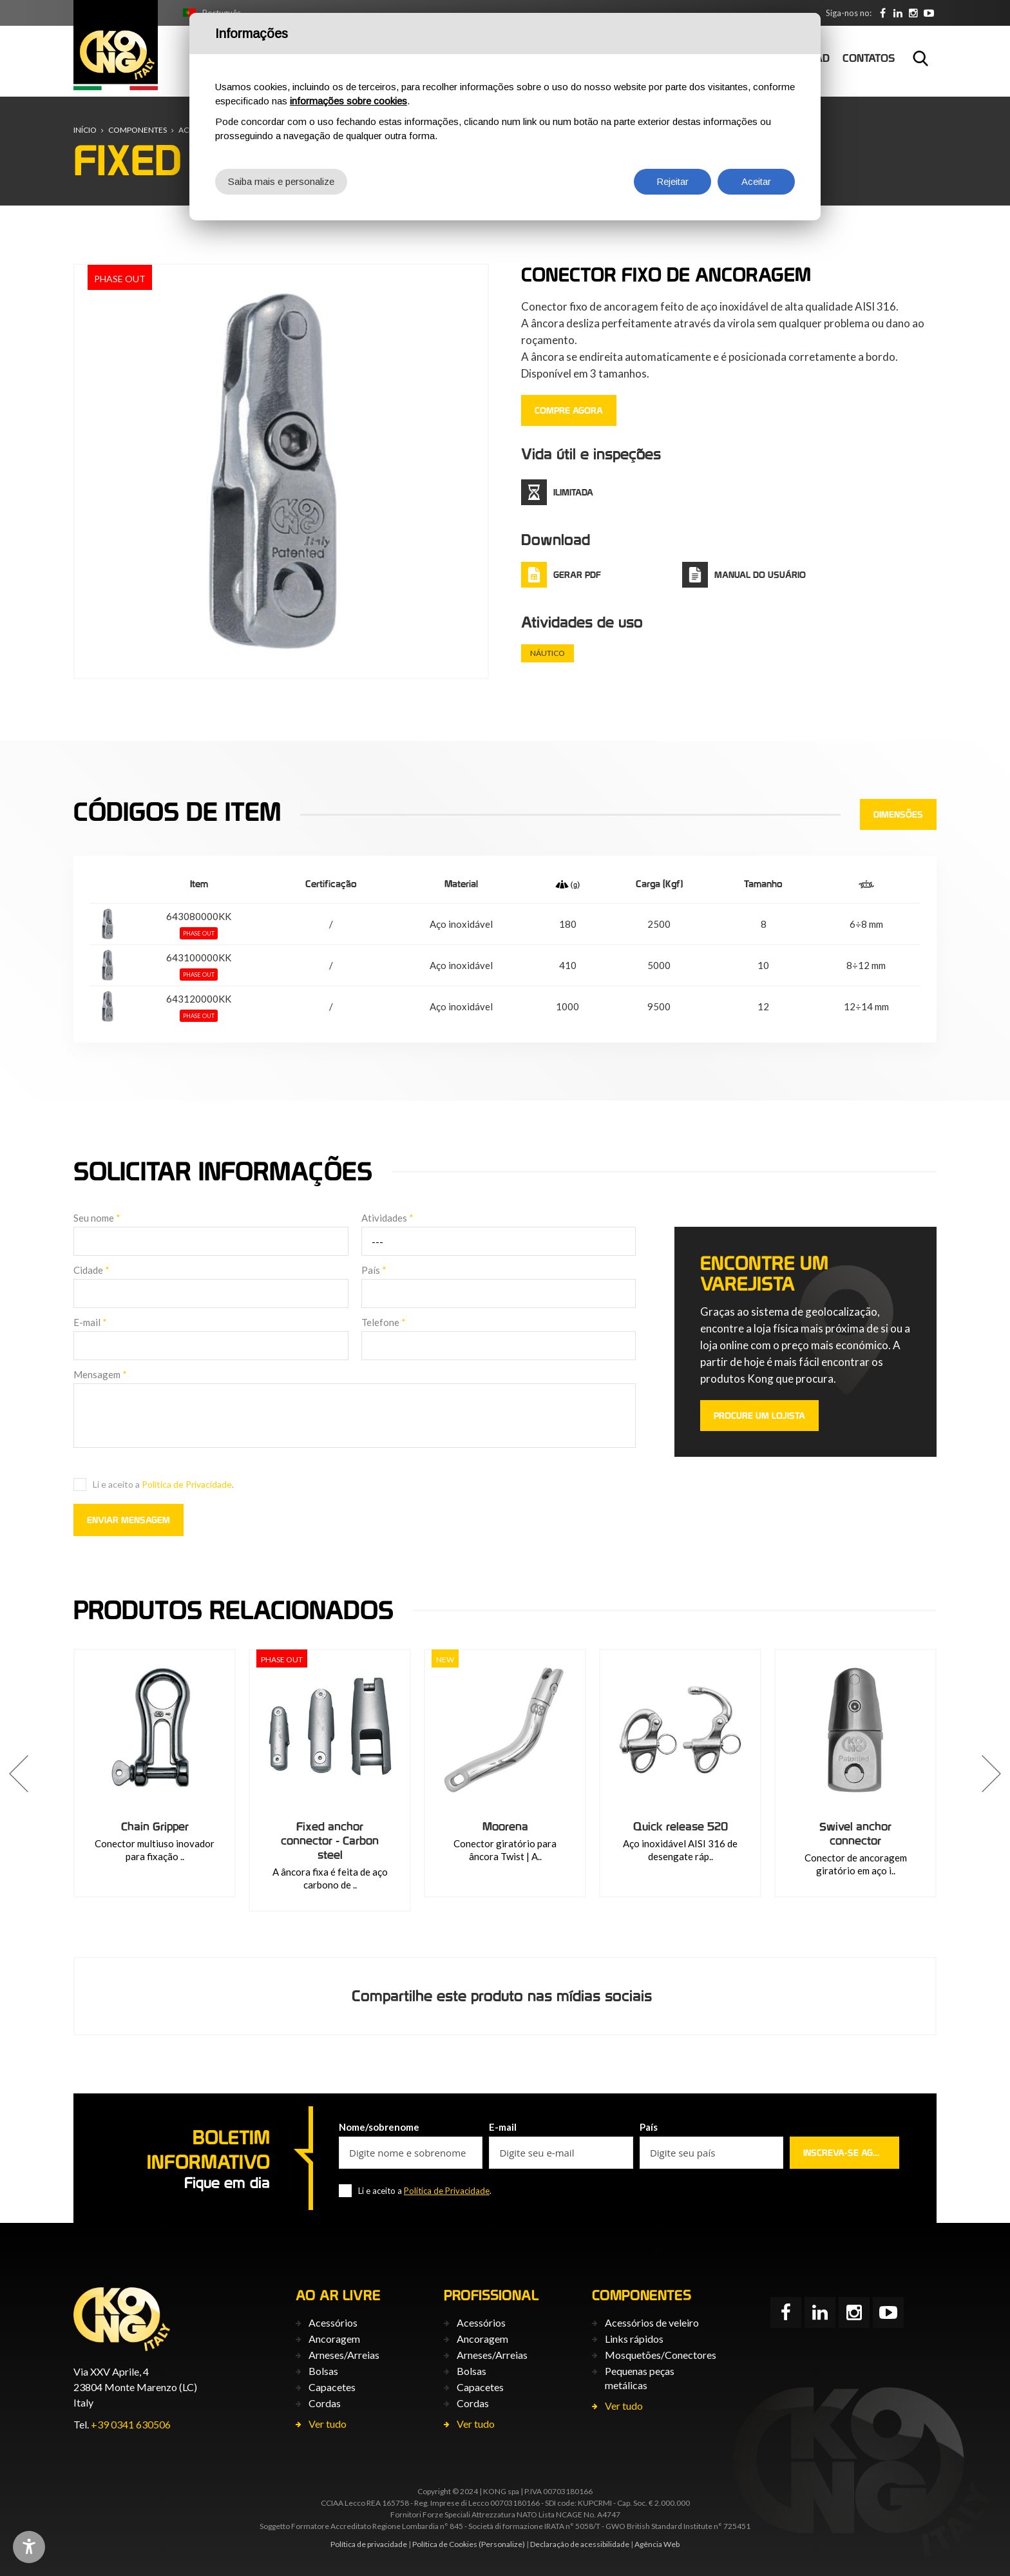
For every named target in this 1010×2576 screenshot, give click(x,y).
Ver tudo (328, 2423)
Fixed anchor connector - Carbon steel (330, 1840)
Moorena (505, 1826)
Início (85, 130)
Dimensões (898, 814)
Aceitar (756, 181)
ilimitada (573, 492)
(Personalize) (502, 2544)
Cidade (91, 1270)
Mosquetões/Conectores (660, 2355)
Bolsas (323, 2371)
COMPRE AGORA (569, 410)
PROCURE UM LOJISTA (759, 1415)
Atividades (387, 1218)
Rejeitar (672, 181)
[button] (18, 1773)
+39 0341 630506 (131, 2424)
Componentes (137, 130)
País (373, 1270)
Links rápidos (634, 2338)
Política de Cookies (444, 2544)
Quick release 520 (680, 1826)
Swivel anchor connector (855, 1833)
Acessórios (333, 2322)
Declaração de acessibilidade (579, 2544)
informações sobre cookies (348, 100)
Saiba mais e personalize (281, 181)
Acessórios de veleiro (652, 2322)
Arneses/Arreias (344, 2355)
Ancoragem (334, 2338)
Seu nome (96, 1218)
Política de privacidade (368, 2544)
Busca (920, 58)
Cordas (325, 2403)
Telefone (383, 1322)
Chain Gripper (155, 1826)
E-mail (90, 1322)
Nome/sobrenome (379, 2127)
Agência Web (657, 2544)
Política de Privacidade (187, 1484)
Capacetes (332, 2387)
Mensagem (100, 1374)
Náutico (547, 653)
